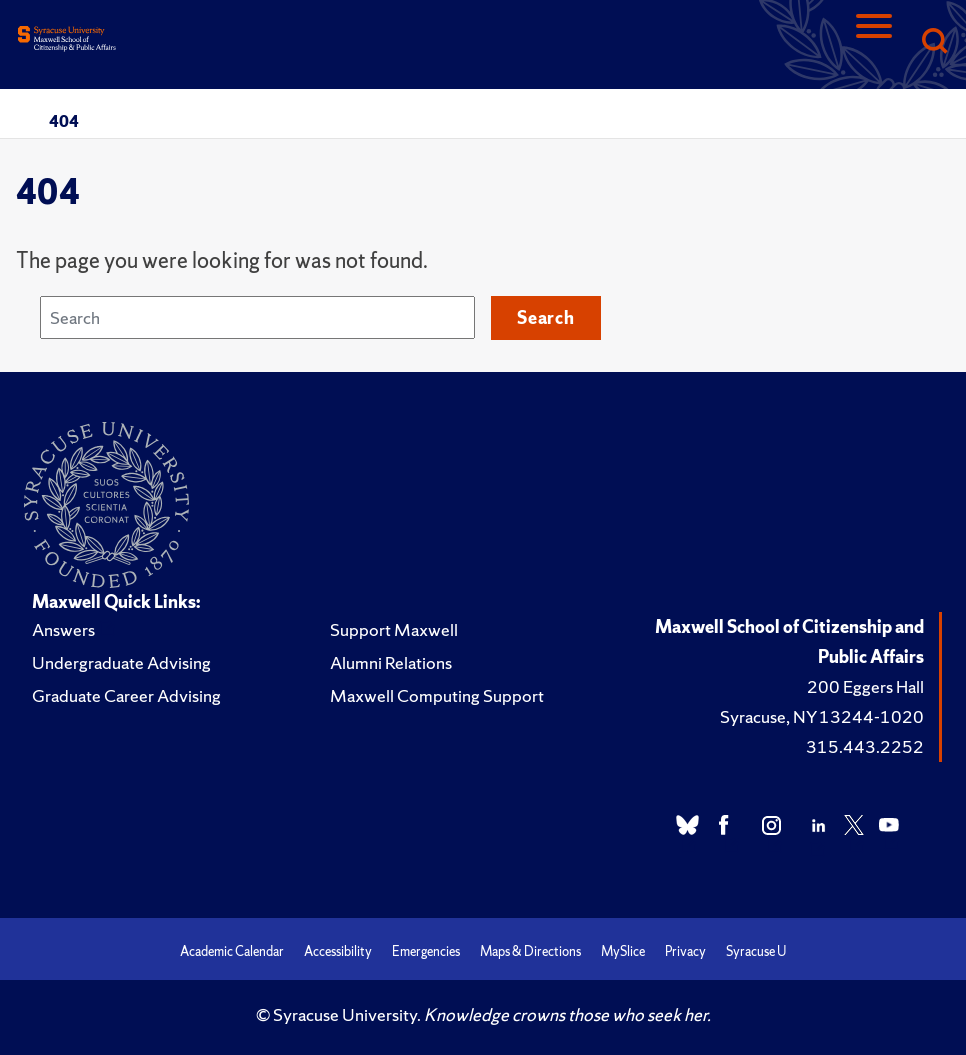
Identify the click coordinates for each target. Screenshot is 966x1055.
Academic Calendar (232, 951)
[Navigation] (874, 42)
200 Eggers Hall (865, 686)
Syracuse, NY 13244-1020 (822, 716)
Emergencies (426, 951)
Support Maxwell (394, 629)
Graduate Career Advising (126, 695)
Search (546, 317)
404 (64, 121)
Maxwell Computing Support (437, 695)
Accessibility (338, 951)
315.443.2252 (865, 746)
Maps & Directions (530, 951)
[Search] (934, 42)
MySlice (623, 951)
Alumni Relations (391, 662)
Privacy (685, 951)
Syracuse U (756, 951)
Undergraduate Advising (121, 662)
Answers (63, 629)
